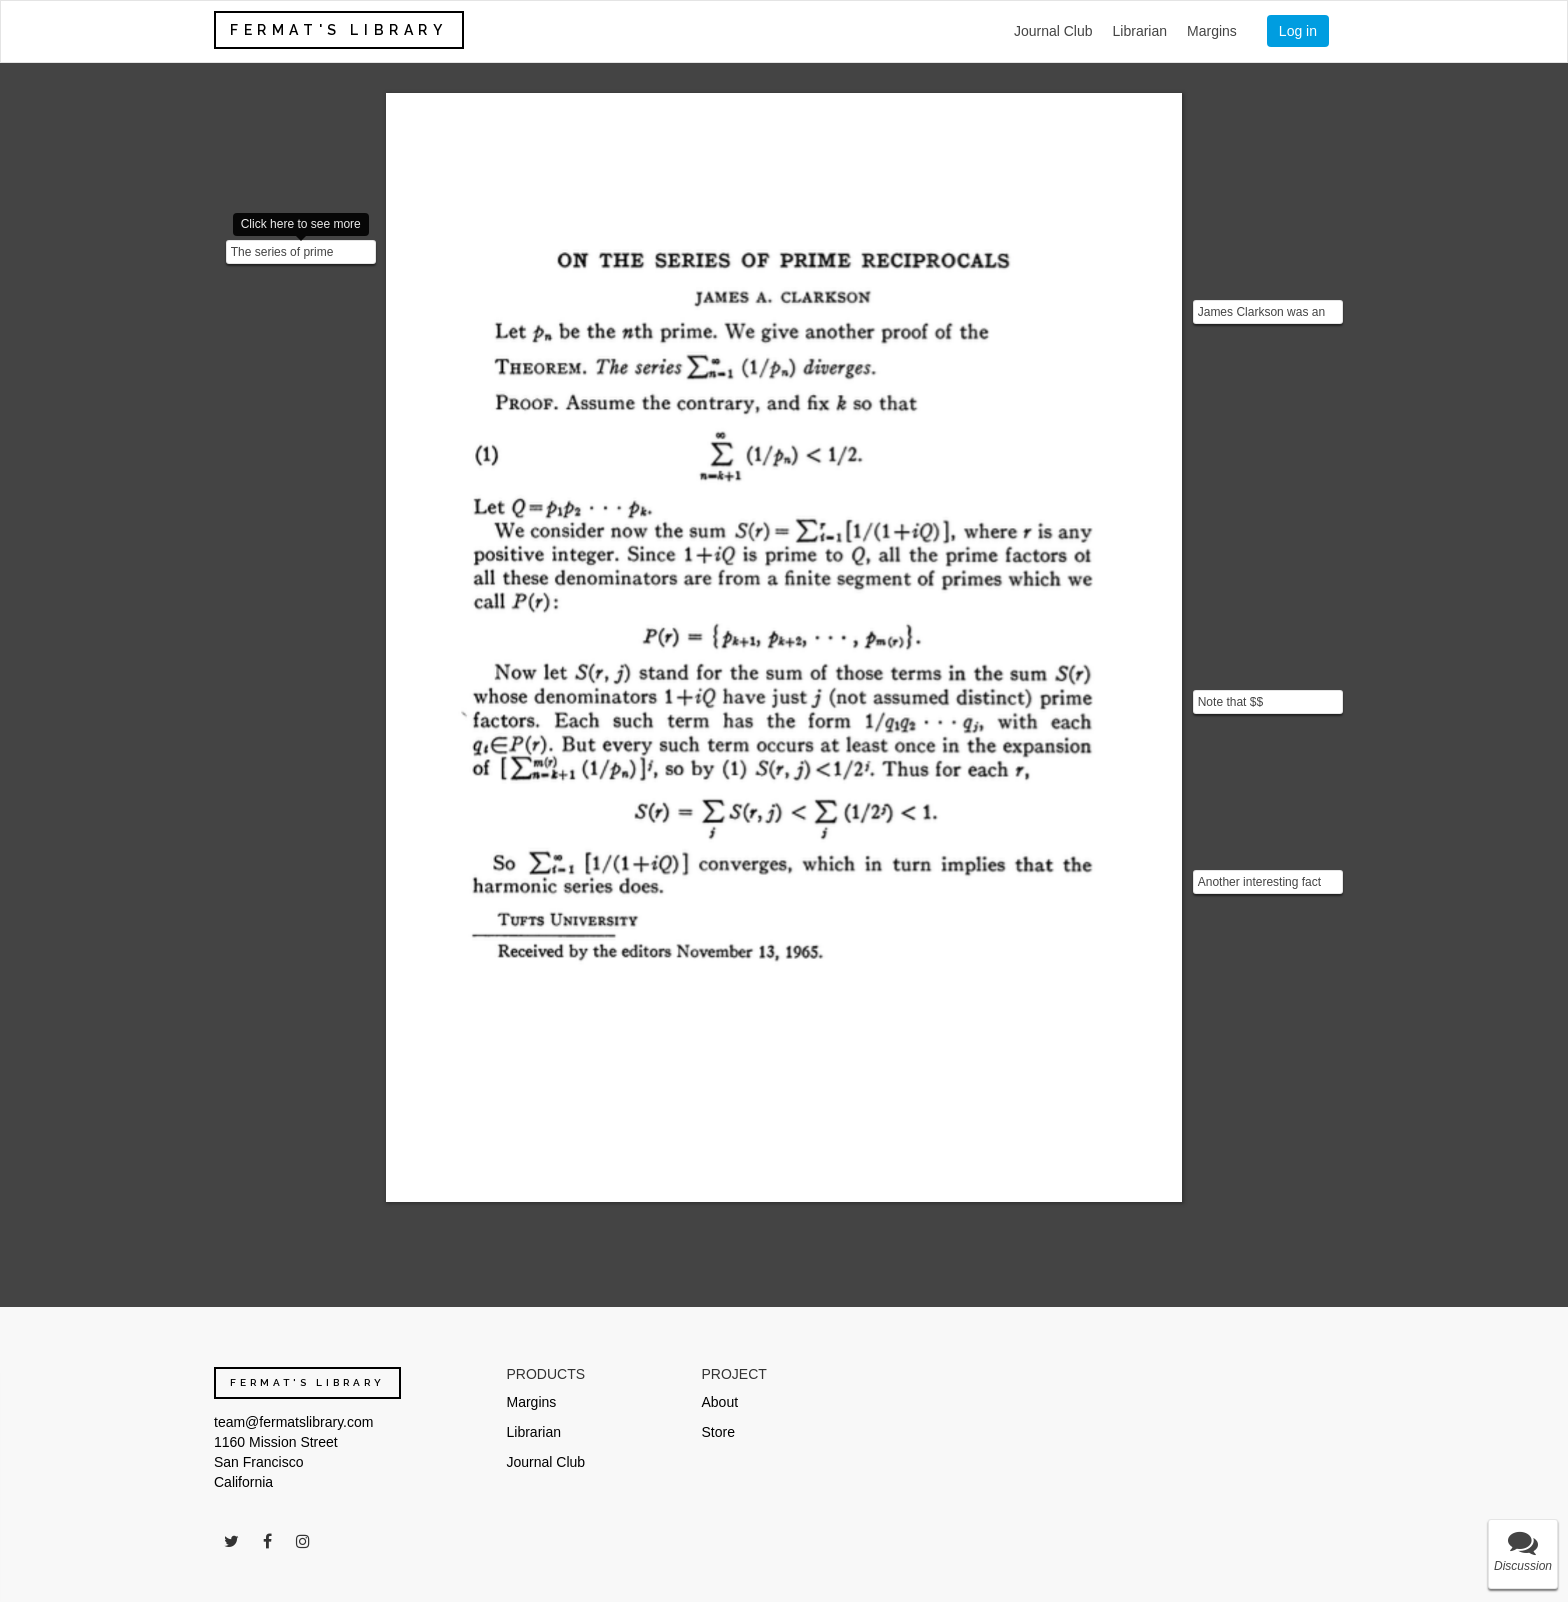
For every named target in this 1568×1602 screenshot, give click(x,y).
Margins (1212, 31)
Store (718, 1432)
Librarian (1140, 31)
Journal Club (1053, 31)
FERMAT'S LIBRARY (339, 30)
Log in (1298, 31)
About (720, 1402)
